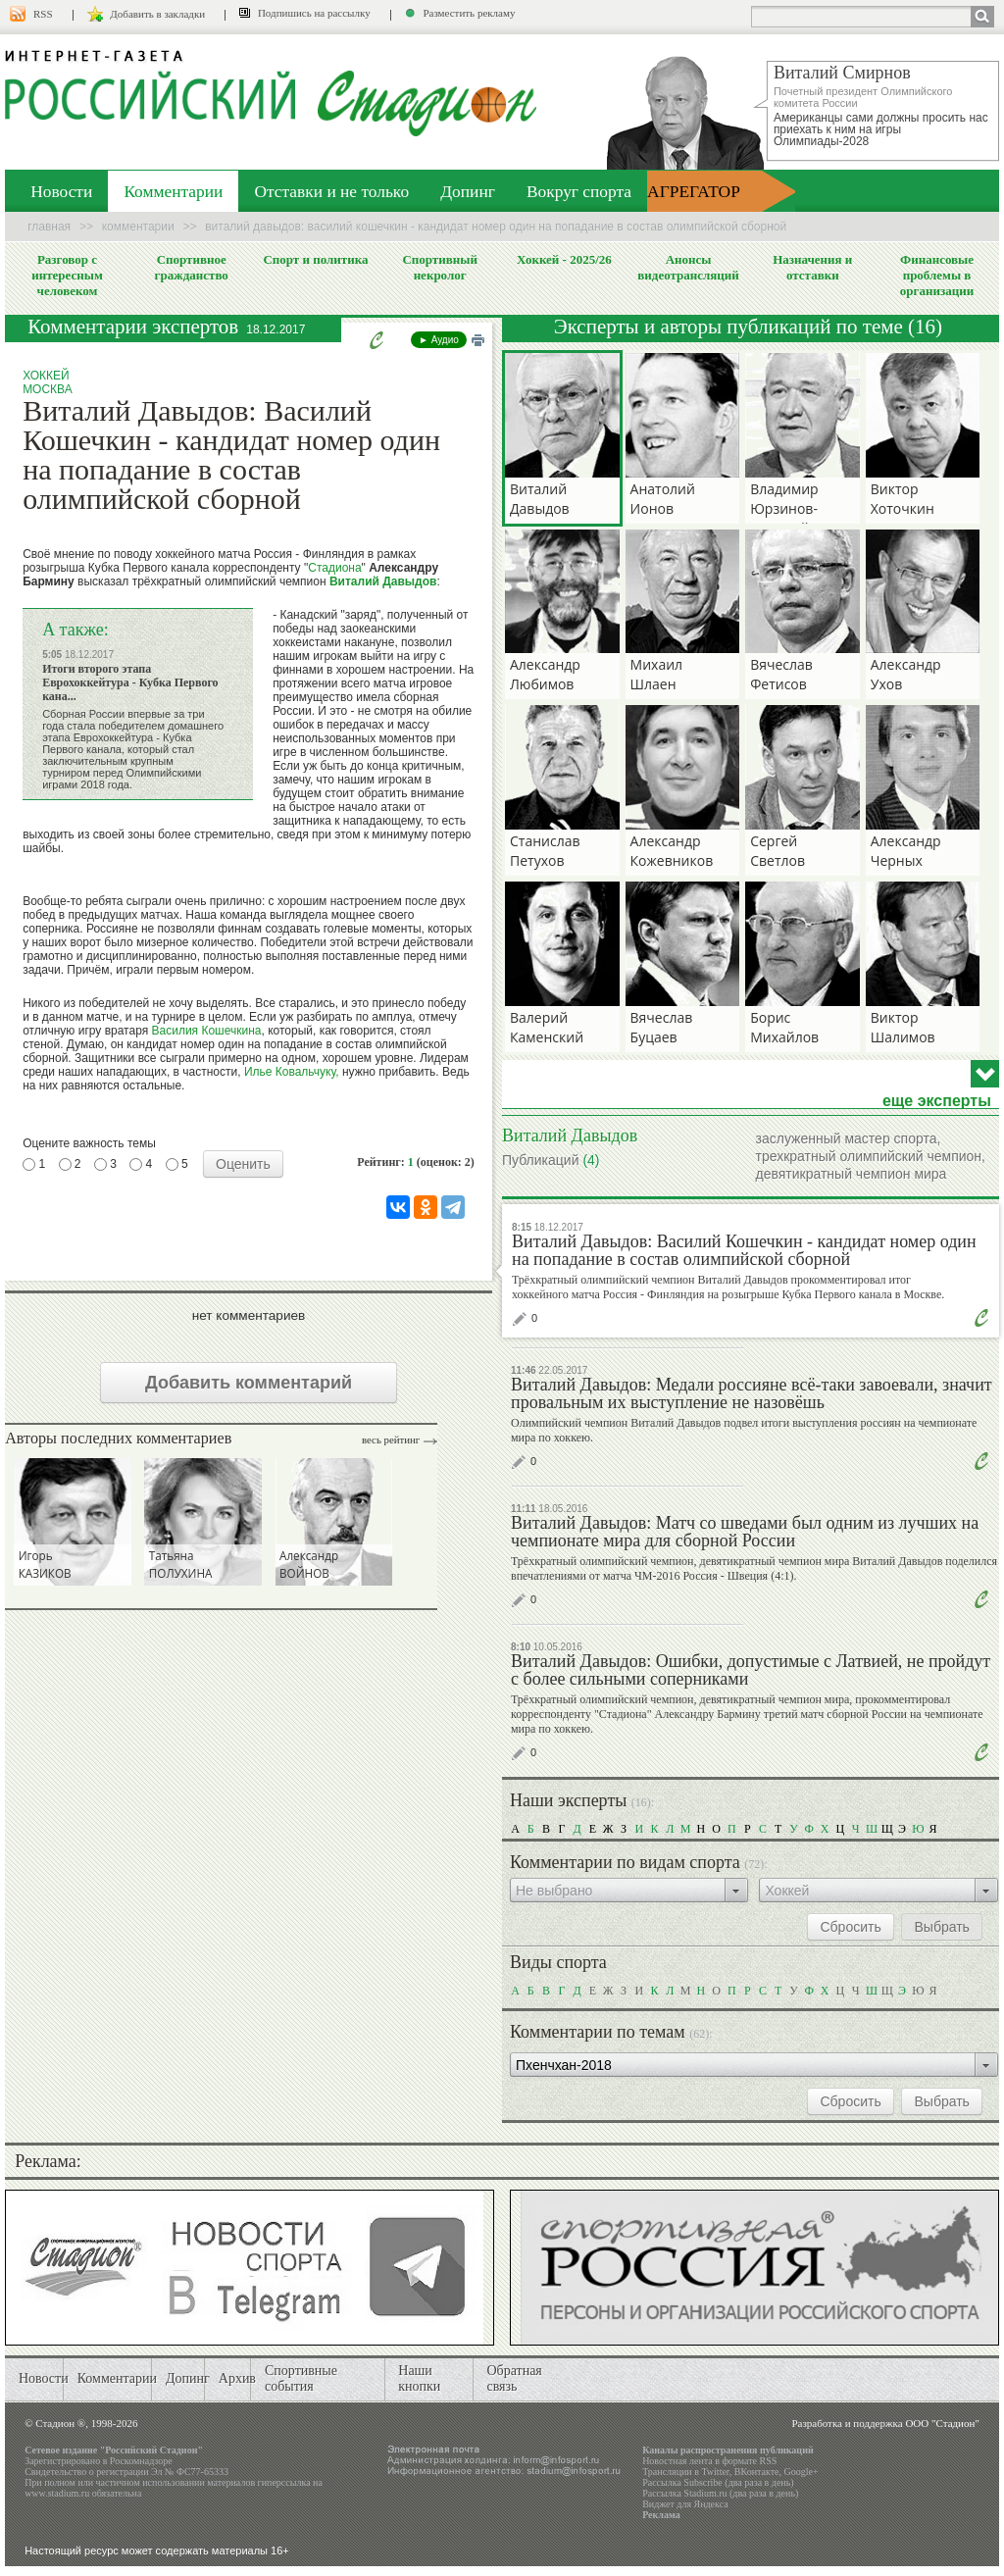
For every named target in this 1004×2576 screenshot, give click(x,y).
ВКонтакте (756, 2471)
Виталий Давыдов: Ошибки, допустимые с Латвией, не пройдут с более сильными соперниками (750, 1670)
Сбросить (850, 1927)
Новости (61, 191)
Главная (49, 226)
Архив (237, 2378)
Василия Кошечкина (207, 1030)
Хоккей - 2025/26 (564, 259)
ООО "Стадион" (942, 2423)
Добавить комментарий (248, 1382)
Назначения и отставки (812, 267)
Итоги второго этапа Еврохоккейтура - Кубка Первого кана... (130, 682)
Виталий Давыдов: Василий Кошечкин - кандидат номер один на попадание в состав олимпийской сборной (744, 1250)
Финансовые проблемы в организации (937, 275)
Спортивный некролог (439, 267)
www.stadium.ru (57, 2493)
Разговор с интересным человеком (67, 275)
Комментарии (173, 191)
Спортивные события (301, 2378)
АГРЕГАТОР (693, 191)
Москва (48, 389)
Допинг (467, 191)
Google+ (800, 2471)
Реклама (661, 2514)
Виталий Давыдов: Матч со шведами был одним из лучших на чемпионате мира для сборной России (745, 1531)
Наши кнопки (419, 2378)
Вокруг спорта (579, 191)
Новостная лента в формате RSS (709, 2460)
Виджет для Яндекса (685, 2504)
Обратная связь (513, 2378)
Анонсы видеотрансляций (688, 267)
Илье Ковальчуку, (291, 1072)
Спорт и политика (315, 259)
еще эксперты (936, 1101)
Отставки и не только (331, 191)
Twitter (714, 2471)
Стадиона (334, 568)
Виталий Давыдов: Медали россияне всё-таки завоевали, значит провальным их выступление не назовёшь (751, 1393)
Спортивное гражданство (191, 267)
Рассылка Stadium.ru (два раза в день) (720, 2493)
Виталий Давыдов (382, 581)
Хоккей (46, 375)
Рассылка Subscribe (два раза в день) (717, 2482)
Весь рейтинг (391, 1439)
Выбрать (941, 1927)
